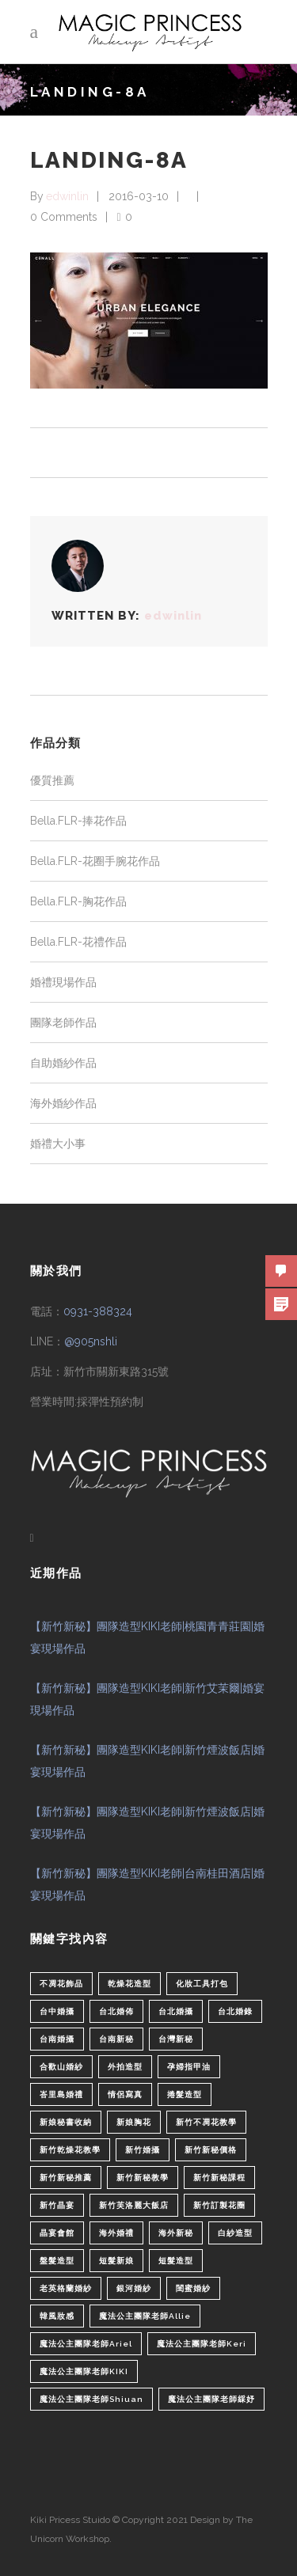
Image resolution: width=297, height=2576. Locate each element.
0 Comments (63, 217)
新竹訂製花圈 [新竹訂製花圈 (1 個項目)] (219, 2205)
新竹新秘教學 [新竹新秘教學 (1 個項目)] (142, 2177)
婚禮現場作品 (63, 982)
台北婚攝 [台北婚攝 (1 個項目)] (175, 2011)
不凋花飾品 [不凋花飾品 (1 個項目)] (61, 1983)
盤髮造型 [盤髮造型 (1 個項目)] (57, 2260)
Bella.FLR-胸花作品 (78, 901)
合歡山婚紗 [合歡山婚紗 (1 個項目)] (61, 2066)
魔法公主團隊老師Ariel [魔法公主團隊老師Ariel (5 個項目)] (86, 2343)
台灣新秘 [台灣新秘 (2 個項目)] (175, 2039)
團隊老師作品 (63, 1022)
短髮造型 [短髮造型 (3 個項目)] (175, 2260)
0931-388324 (97, 1311)
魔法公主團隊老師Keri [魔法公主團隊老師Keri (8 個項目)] (201, 2343)
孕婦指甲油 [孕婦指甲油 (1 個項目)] (189, 2066)
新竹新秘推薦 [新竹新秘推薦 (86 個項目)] (66, 2177)
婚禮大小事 (58, 1143)
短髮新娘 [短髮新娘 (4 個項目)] (116, 2260)
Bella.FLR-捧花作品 (78, 820)
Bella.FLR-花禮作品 (78, 941)
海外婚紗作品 (63, 1103)
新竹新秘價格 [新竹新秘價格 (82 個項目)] (211, 2149)
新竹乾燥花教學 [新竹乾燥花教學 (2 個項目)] (70, 2149)
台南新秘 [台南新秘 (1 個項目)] (116, 2039)
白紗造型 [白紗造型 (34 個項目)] (235, 2233)
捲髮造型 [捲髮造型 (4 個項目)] (184, 2094)
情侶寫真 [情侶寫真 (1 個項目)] (125, 2094)
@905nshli (90, 1341)
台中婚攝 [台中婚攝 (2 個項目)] (57, 2011)
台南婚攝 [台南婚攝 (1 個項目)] (57, 2039)
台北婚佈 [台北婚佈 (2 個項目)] (116, 2011)
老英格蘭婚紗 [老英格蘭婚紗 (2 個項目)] (66, 2288)
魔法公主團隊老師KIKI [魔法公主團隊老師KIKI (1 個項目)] (84, 2371)
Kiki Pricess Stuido (70, 2519)
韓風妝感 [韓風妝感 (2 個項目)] (57, 2316)
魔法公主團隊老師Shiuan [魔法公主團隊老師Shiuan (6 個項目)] (91, 2399)
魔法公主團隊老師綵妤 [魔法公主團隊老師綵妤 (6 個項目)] (211, 2399)
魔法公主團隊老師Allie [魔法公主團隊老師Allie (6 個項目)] (145, 2316)
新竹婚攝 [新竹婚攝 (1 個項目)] (142, 2149)
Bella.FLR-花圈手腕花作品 (95, 861)
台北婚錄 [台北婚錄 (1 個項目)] (235, 2011)
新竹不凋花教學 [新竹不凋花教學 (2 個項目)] (206, 2122)
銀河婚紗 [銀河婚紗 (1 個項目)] (133, 2288)
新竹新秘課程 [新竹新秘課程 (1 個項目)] (219, 2177)
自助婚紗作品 (63, 1063)
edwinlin (67, 196)
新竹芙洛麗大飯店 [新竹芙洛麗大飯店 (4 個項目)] (134, 2205)
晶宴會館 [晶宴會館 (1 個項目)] (57, 2233)
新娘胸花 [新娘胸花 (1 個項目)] (133, 2122)
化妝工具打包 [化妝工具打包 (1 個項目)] (202, 1983)
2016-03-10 (139, 196)
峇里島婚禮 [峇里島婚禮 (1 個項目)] (61, 2094)
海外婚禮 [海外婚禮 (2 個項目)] (116, 2233)
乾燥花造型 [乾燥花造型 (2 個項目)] (129, 1983)
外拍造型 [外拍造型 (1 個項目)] (125, 2066)
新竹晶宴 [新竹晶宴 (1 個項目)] (57, 2205)
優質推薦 (52, 780)
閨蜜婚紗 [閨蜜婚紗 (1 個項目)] (193, 2288)
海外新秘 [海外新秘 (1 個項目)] (175, 2233)
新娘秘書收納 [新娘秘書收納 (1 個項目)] (66, 2122)
